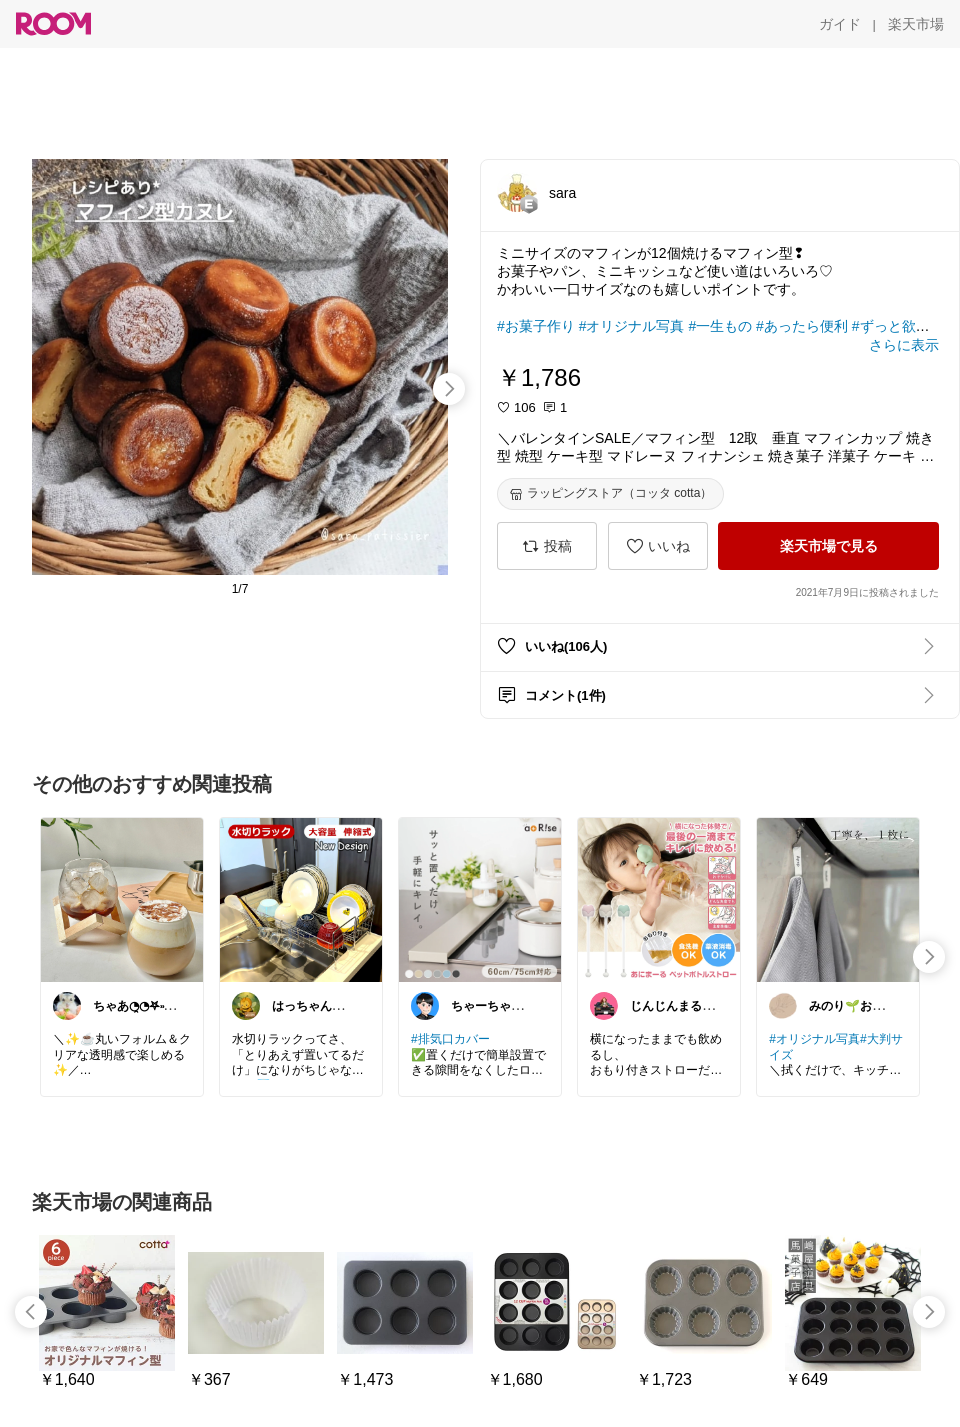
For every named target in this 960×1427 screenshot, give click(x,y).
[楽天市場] (916, 24)
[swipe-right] (449, 389)
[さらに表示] (904, 345)
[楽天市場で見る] (828, 546)
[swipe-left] (31, 1312)
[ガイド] (840, 24)
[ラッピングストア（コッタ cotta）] (610, 494)
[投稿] (547, 546)
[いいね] (658, 546)
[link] (122, 899)
